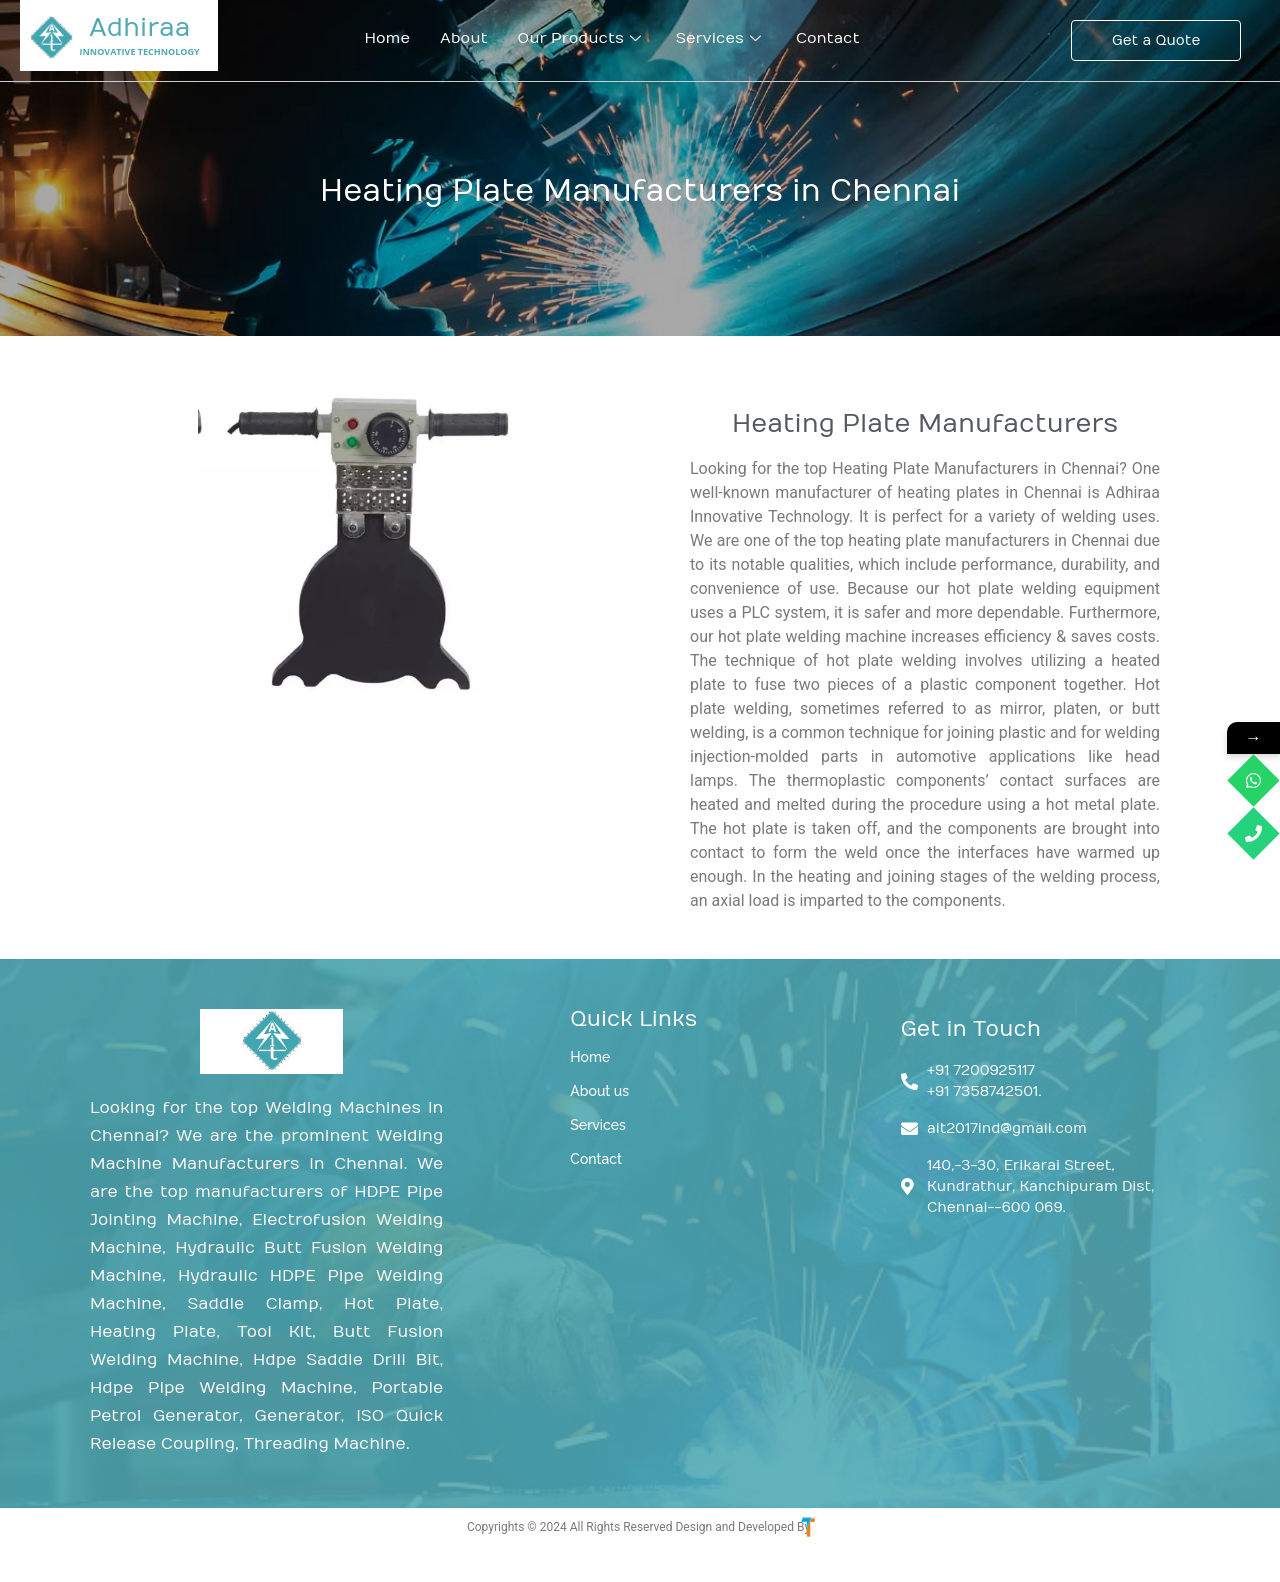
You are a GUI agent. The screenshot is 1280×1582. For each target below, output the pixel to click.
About (464, 38)
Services (721, 38)
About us (599, 1091)
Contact (828, 38)
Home (387, 38)
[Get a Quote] (1156, 40)
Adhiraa (140, 28)
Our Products (582, 38)
